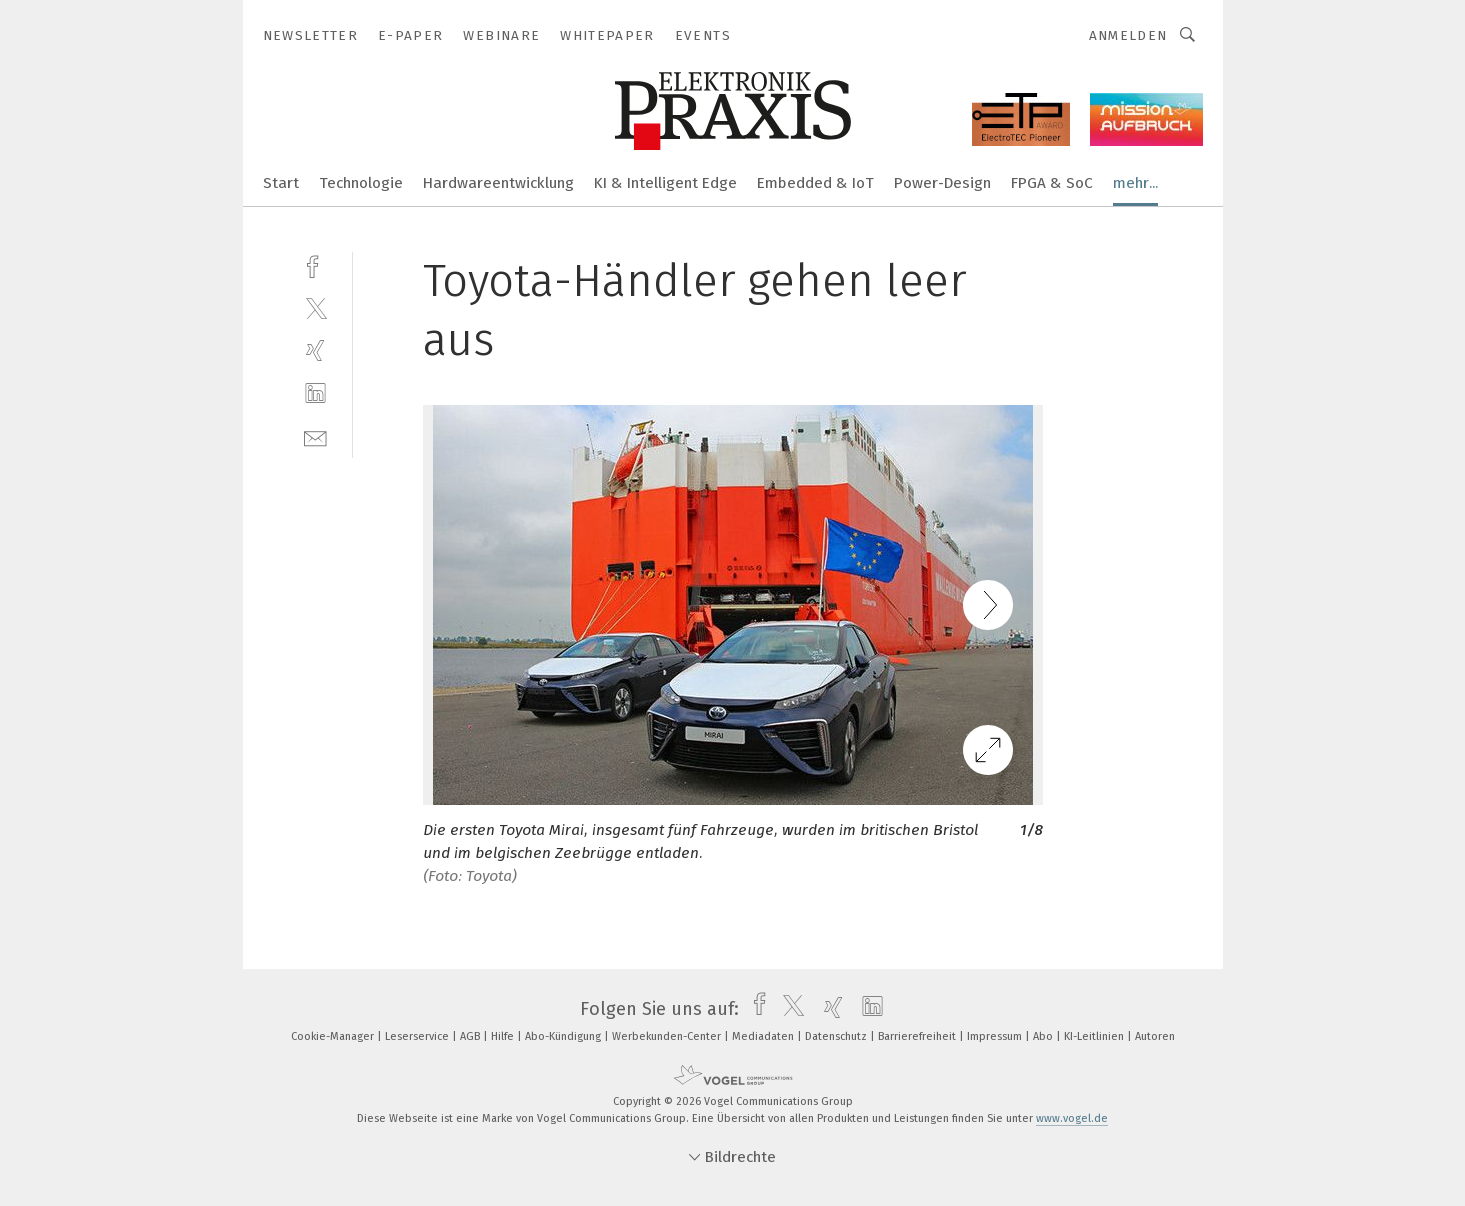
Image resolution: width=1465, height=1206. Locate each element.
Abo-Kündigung (564, 1036)
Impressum (996, 1036)
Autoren (1155, 1036)
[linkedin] (315, 393)
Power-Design (942, 183)
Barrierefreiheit (918, 1036)
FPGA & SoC (1052, 183)
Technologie (361, 183)
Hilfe (504, 1036)
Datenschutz (837, 1036)
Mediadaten (764, 1036)
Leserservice (418, 1036)
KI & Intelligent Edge (665, 183)
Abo (1044, 1036)
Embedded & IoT (815, 183)
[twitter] (315, 307)
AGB (471, 1036)
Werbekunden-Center (668, 1036)
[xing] (315, 350)
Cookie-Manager (334, 1036)
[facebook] (315, 264)
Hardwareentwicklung (498, 183)
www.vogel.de (1072, 1118)
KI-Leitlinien (1095, 1036)
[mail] (315, 436)
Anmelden (1128, 35)
